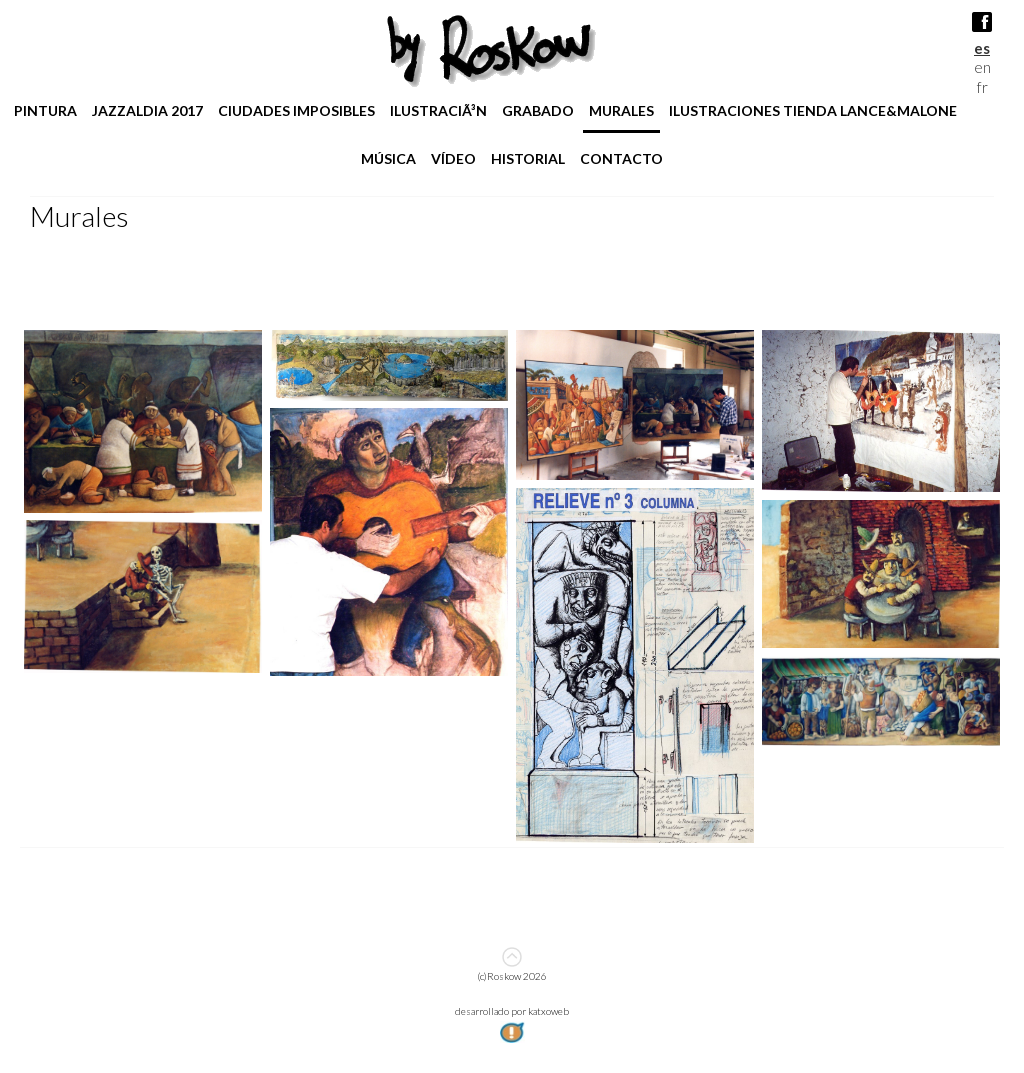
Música (388, 158)
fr (982, 87)
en (982, 67)
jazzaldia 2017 (147, 110)
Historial (528, 158)
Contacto (621, 158)
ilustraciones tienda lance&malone (813, 110)
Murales (621, 110)
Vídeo (453, 158)
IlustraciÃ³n (438, 110)
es (982, 48)
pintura (45, 110)
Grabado (538, 110)
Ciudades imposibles (296, 110)
